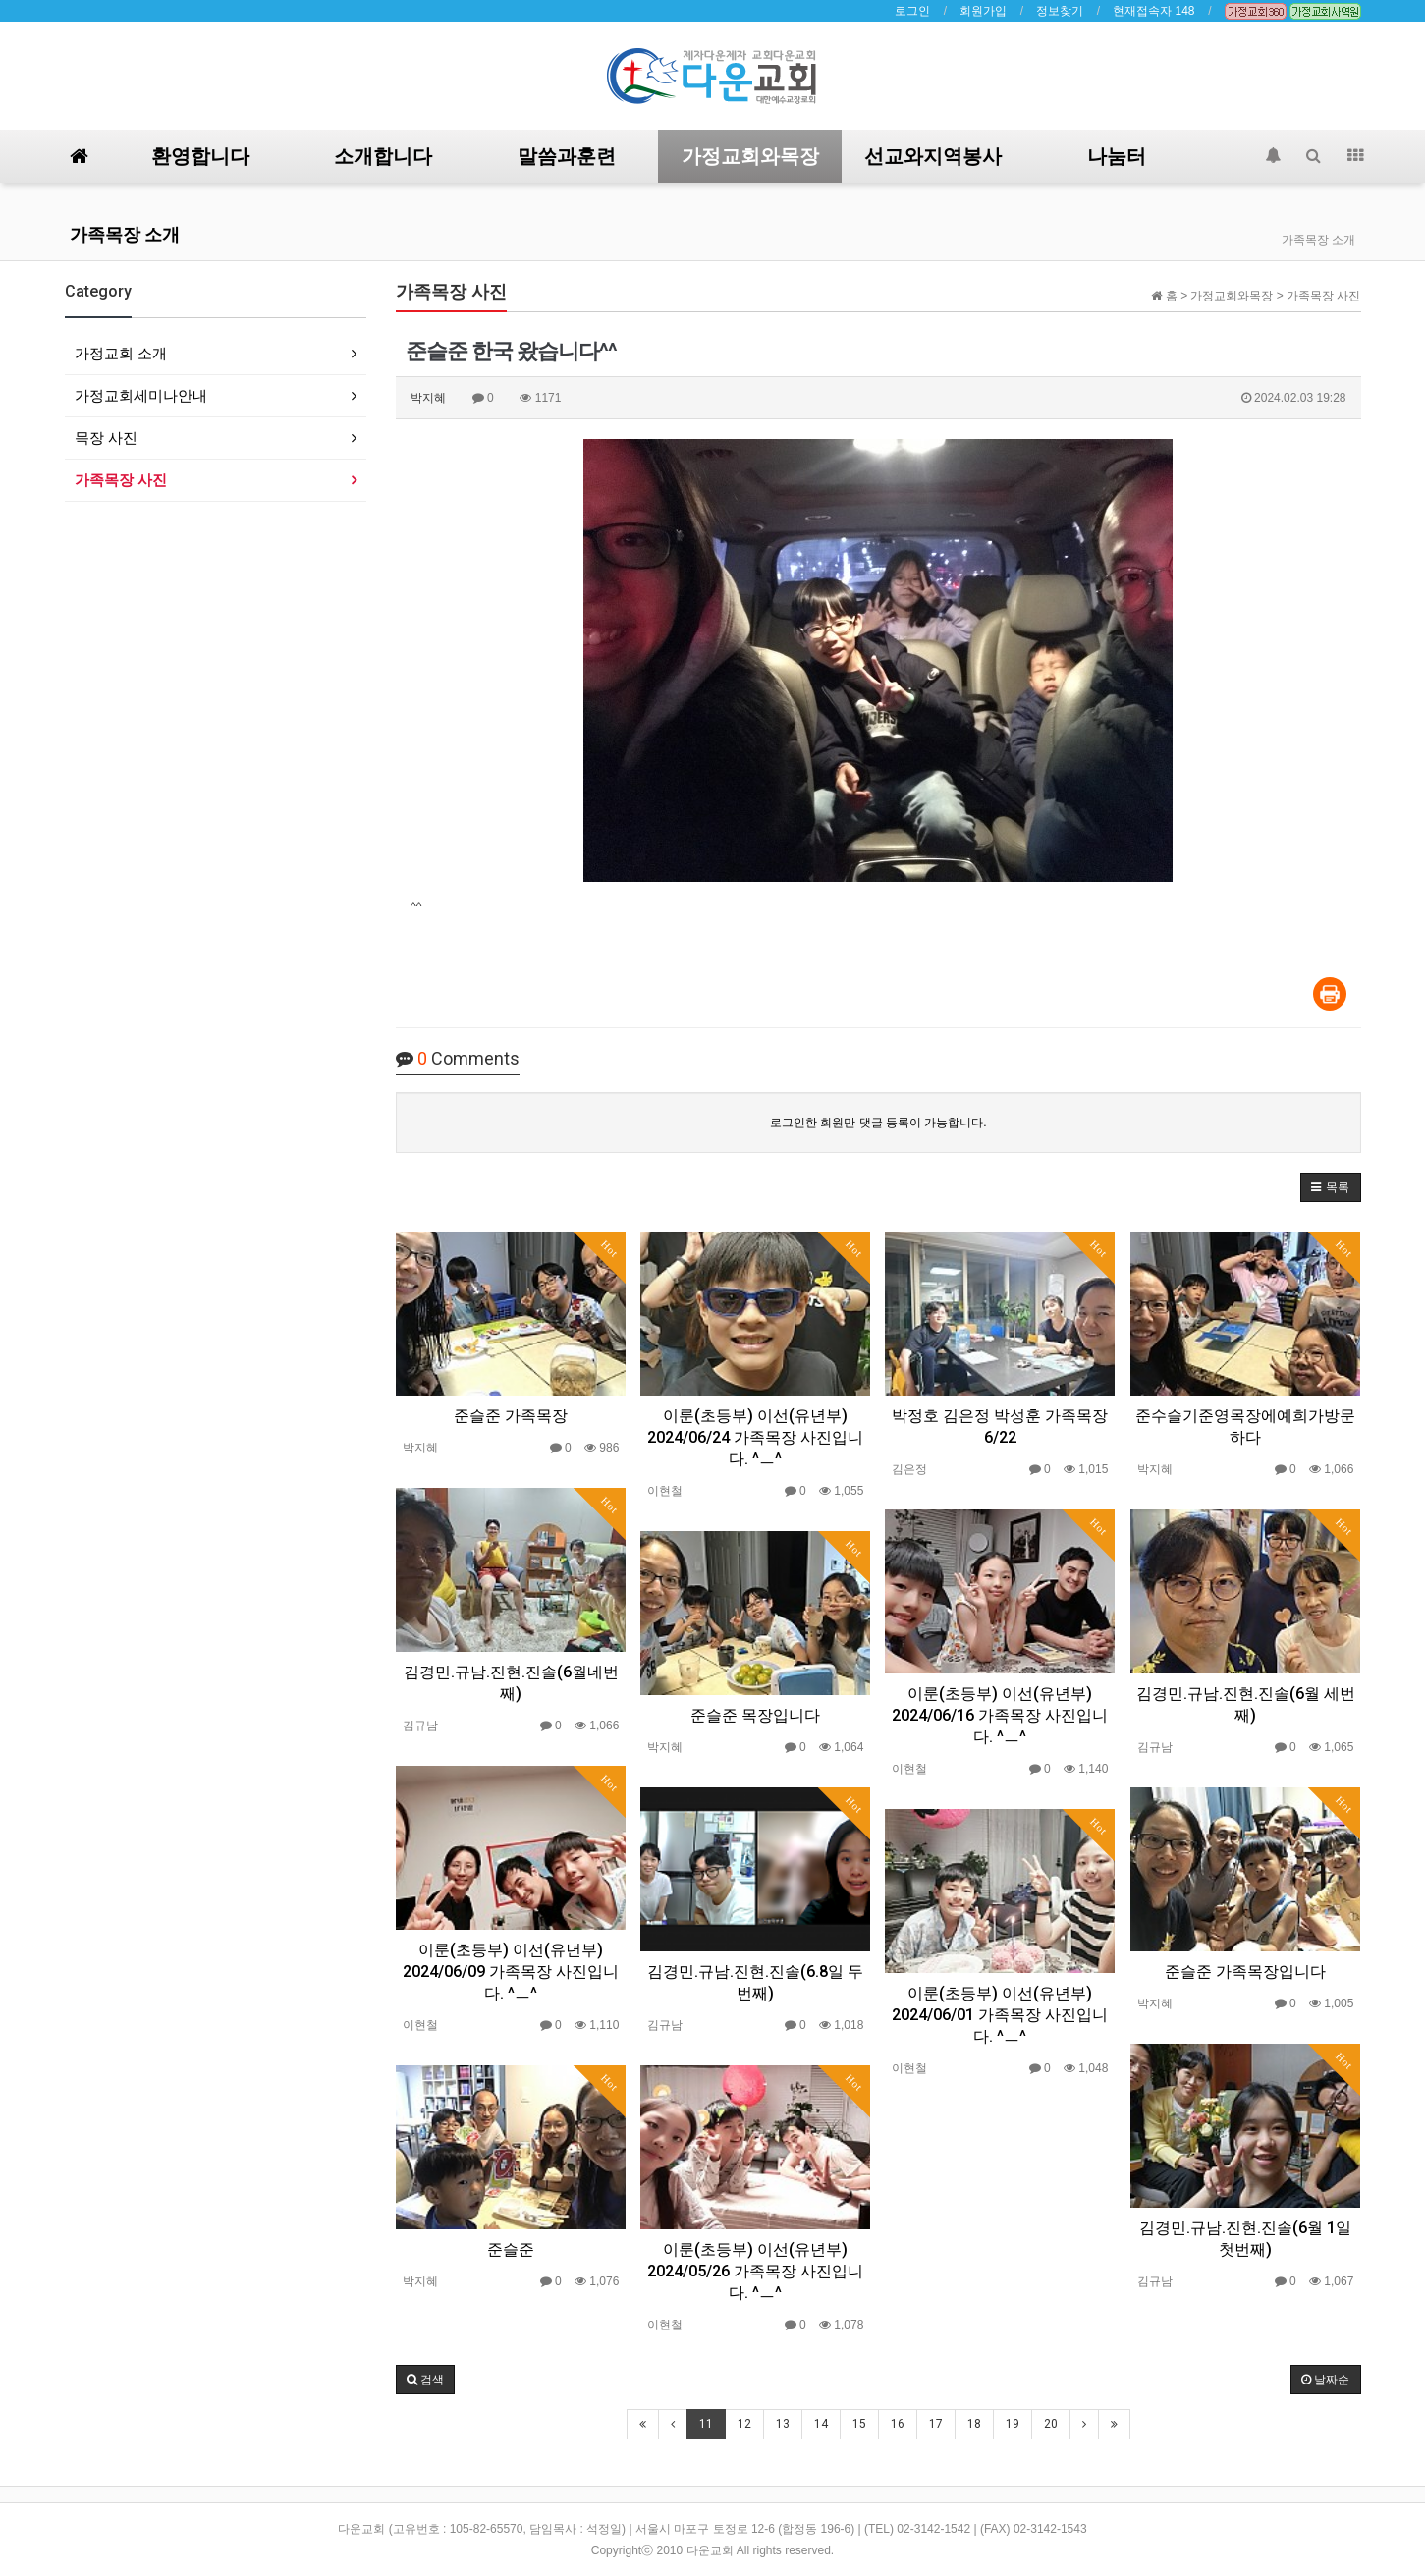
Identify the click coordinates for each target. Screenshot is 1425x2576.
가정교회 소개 (121, 353)
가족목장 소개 (125, 234)
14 (821, 2424)
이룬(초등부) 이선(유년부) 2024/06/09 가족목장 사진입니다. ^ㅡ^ (511, 1971)
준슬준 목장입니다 (755, 1715)
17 (936, 2424)
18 (974, 2424)
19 (1012, 2424)
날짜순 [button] (1325, 2379)
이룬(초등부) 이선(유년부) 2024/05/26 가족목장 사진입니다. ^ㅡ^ (755, 2271)
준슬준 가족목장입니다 (1245, 1971)
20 (1051, 2424)
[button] (1330, 1187)
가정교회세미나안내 (141, 395)
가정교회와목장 (750, 156)
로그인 (912, 11)
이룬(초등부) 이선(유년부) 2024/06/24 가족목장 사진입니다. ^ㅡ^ (755, 1437)
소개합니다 (383, 156)
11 (706, 2424)
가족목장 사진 (121, 479)
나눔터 (1116, 156)
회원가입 (983, 11)
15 (859, 2424)
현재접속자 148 (1153, 11)
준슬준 (510, 2249)
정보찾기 (1059, 11)
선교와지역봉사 (933, 156)
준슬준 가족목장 (511, 1415)
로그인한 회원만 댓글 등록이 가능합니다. (878, 1122)
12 (744, 2424)
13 (783, 2424)
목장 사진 (106, 437)
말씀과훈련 (567, 156)
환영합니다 (200, 156)
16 (897, 2424)
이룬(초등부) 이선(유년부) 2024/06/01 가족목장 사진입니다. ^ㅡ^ (1000, 2015)
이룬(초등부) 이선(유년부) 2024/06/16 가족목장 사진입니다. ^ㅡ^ (1000, 1715)
